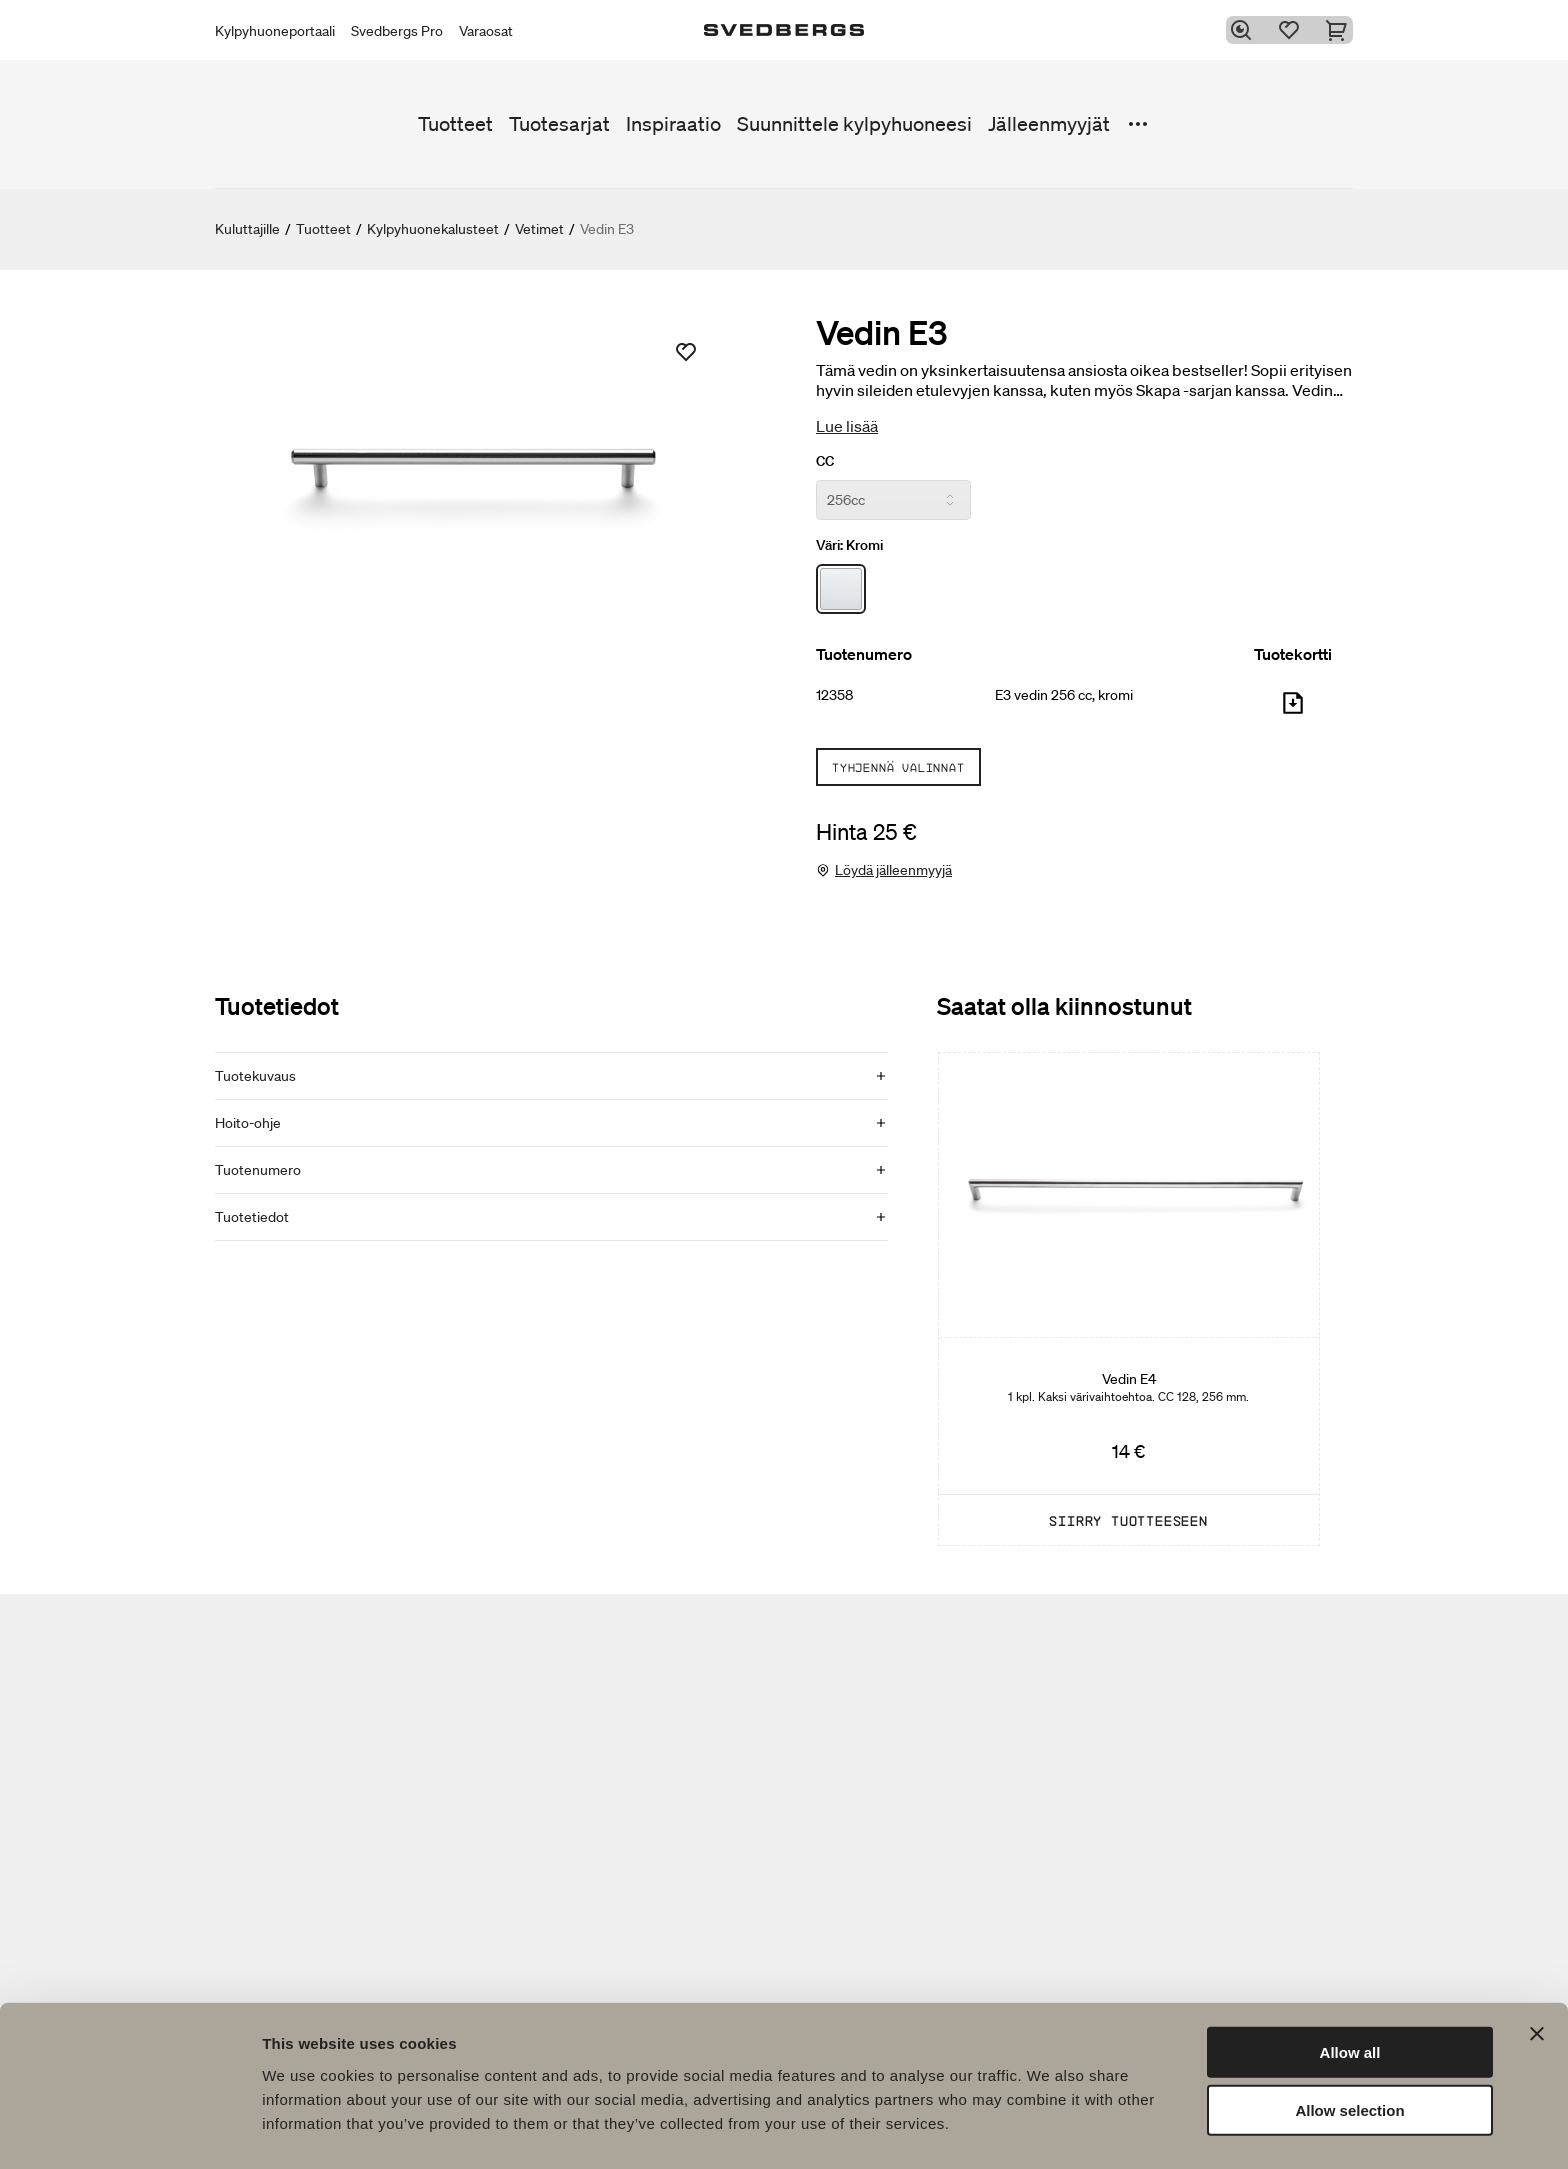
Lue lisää (847, 426)
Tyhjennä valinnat (898, 767)
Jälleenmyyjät (1049, 124)
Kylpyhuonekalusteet (433, 229)
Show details (1049, 2129)
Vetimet (539, 229)
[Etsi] (1245, 30)
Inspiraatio (673, 124)
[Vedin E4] (1129, 1299)
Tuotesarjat (559, 124)
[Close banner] (1537, 1975)
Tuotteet (455, 124)
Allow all (1350, 1993)
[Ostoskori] (1341, 30)
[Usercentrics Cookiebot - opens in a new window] (129, 2130)
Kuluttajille (247, 229)
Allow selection (1349, 2052)
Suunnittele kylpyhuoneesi (854, 124)
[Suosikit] (1293, 30)
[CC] (893, 500)
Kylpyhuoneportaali (275, 31)
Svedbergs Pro (397, 31)
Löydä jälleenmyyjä (893, 870)
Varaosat (486, 31)
